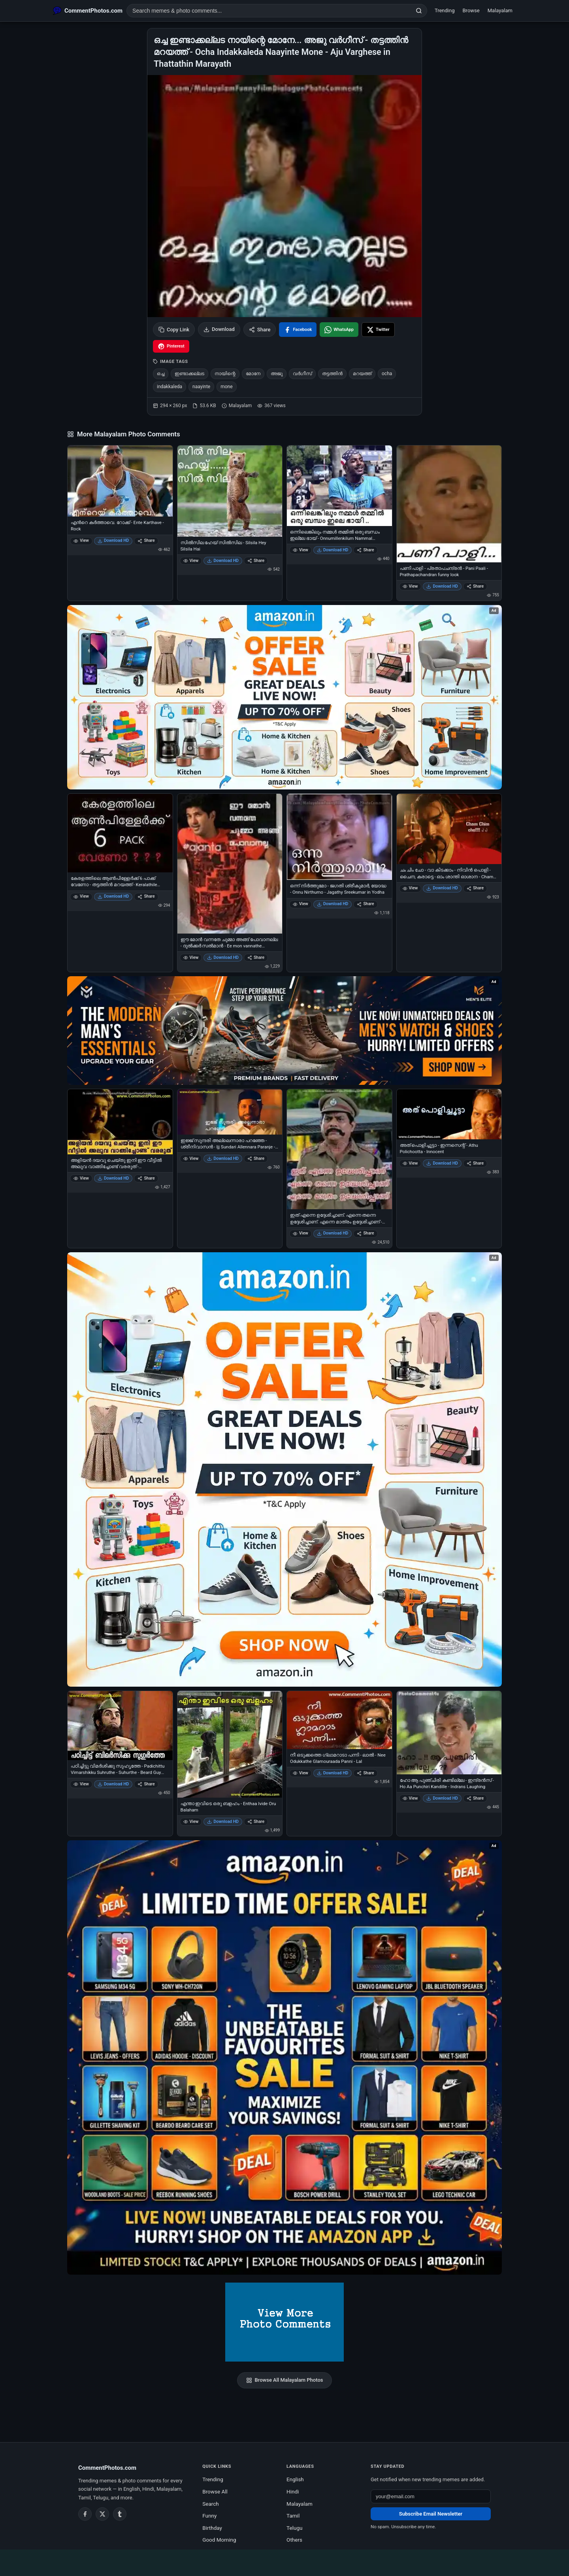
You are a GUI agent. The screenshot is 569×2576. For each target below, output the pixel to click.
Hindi (292, 2491)
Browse (471, 10)
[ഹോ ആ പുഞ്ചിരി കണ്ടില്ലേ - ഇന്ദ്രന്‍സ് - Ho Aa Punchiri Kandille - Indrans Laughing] (449, 1732)
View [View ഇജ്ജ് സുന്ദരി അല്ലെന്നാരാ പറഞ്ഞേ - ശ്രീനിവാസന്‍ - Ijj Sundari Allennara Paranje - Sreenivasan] (191, 1158)
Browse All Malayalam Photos (284, 2380)
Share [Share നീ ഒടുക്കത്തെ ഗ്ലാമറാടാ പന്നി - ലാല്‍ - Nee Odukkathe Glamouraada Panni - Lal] (365, 1773)
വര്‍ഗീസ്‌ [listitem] (302, 373)
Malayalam (500, 10)
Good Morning (219, 2540)
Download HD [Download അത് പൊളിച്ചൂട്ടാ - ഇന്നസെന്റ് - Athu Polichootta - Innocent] (442, 1163)
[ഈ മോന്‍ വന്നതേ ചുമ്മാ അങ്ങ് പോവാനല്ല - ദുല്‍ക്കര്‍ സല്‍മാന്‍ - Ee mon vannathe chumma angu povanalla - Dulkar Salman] (230, 864)
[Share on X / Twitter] (378, 329)
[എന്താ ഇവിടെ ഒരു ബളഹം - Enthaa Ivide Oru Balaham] (230, 1744)
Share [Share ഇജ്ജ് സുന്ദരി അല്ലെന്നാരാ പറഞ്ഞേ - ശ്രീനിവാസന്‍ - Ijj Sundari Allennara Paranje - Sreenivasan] (255, 1158)
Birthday (212, 2528)
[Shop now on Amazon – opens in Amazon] (284, 1469)
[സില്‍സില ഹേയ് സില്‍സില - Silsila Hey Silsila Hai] (230, 490)
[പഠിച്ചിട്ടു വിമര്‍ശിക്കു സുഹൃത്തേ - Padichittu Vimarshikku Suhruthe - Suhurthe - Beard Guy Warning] (120, 1725)
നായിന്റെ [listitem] (225, 373)
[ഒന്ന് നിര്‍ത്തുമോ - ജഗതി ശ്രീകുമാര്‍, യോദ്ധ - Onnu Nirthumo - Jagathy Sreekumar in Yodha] (339, 837)
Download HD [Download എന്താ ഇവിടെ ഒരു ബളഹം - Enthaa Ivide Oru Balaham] (223, 1821)
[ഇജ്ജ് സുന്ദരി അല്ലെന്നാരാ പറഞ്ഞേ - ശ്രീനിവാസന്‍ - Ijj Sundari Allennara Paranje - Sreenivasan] (230, 1112)
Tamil (293, 2515)
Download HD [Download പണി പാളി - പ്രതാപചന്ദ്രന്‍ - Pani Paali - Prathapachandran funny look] (442, 586)
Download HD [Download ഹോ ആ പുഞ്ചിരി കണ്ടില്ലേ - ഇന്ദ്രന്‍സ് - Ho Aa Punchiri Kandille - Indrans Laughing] (442, 1798)
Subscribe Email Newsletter (430, 2514)
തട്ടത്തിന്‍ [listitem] (332, 373)
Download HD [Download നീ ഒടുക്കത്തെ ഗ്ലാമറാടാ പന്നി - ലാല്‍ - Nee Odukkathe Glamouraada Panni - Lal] (333, 1773)
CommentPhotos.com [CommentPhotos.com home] (107, 2467)
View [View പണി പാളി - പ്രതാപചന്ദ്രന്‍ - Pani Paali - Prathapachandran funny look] (410, 586)
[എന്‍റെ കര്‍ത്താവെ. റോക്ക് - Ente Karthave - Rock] (120, 481)
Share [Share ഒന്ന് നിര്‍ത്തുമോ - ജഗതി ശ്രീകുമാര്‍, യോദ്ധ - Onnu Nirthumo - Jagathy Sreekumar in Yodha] (365, 903)
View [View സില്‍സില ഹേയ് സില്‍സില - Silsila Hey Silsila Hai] (191, 560)
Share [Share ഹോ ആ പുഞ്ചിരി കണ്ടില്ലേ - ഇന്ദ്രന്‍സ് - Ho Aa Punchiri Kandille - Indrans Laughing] (475, 1798)
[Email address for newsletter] (431, 2496)
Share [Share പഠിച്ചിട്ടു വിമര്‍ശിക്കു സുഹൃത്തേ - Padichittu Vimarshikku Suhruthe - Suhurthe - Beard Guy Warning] (146, 1784)
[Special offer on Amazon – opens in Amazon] (284, 697)
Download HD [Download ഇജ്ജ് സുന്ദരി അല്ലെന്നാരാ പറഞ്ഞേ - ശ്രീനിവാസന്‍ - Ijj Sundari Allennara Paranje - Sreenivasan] (223, 1158)
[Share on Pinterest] (171, 346)
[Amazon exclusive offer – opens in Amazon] (284, 2057)
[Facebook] (85, 2514)
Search (210, 2504)
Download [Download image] (219, 329)
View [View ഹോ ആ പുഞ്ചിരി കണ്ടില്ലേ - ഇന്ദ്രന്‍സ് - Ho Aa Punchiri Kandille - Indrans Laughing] (410, 1798)
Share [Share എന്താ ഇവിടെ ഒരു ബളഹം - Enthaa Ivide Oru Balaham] (255, 1821)
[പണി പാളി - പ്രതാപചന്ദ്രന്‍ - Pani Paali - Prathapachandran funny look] (449, 503)
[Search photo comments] (269, 10)
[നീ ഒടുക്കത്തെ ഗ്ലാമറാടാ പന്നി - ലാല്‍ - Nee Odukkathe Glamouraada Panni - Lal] (339, 1720)
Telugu (294, 2528)
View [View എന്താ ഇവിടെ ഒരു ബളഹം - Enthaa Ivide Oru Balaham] (191, 1821)
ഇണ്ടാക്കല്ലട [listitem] (189, 373)
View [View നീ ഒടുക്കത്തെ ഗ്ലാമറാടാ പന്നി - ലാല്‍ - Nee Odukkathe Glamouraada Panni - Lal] (300, 1773)
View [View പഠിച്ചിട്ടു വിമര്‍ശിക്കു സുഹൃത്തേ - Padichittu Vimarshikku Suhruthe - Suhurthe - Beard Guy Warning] (81, 1784)
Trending (445, 10)
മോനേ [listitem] (253, 373)
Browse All (215, 2491)
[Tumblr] (119, 2514)
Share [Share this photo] (260, 330)
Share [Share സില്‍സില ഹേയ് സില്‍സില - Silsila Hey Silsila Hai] (255, 560)
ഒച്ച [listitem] (160, 373)
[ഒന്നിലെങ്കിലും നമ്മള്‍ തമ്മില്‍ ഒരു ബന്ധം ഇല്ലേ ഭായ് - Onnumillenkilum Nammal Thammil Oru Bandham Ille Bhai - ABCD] (339, 485)
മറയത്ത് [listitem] (362, 373)
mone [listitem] (226, 386)
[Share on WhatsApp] (339, 329)
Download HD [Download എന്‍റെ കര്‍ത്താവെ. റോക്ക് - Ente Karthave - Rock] (113, 540)
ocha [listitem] (387, 373)
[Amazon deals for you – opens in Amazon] (284, 1030)
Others (294, 2540)
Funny (209, 2515)
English (295, 2479)
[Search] (419, 10)
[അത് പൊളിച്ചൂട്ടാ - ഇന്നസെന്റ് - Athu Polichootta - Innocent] (449, 1114)
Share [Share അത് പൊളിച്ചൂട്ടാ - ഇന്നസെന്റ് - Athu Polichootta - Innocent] (475, 1163)
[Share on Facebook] (298, 329)
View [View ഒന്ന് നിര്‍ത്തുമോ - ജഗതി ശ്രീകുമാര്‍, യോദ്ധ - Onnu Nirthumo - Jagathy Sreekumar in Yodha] (300, 903)
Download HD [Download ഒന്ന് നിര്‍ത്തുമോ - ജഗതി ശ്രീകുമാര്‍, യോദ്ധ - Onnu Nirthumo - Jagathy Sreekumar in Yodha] (333, 903)
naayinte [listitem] (201, 386)
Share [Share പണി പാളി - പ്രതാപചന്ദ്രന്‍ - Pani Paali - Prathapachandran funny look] (475, 586)
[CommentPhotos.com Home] (87, 10)
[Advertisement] (284, 2561)
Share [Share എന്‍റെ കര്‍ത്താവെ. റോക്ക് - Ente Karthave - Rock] (146, 540)
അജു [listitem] (277, 373)
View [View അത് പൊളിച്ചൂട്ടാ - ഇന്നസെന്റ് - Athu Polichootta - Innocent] (410, 1163)
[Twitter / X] (102, 2514)
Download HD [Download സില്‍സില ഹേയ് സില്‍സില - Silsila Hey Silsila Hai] (223, 560)
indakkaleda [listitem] (169, 386)
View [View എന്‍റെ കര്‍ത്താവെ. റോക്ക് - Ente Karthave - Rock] (81, 540)
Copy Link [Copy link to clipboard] (173, 330)
